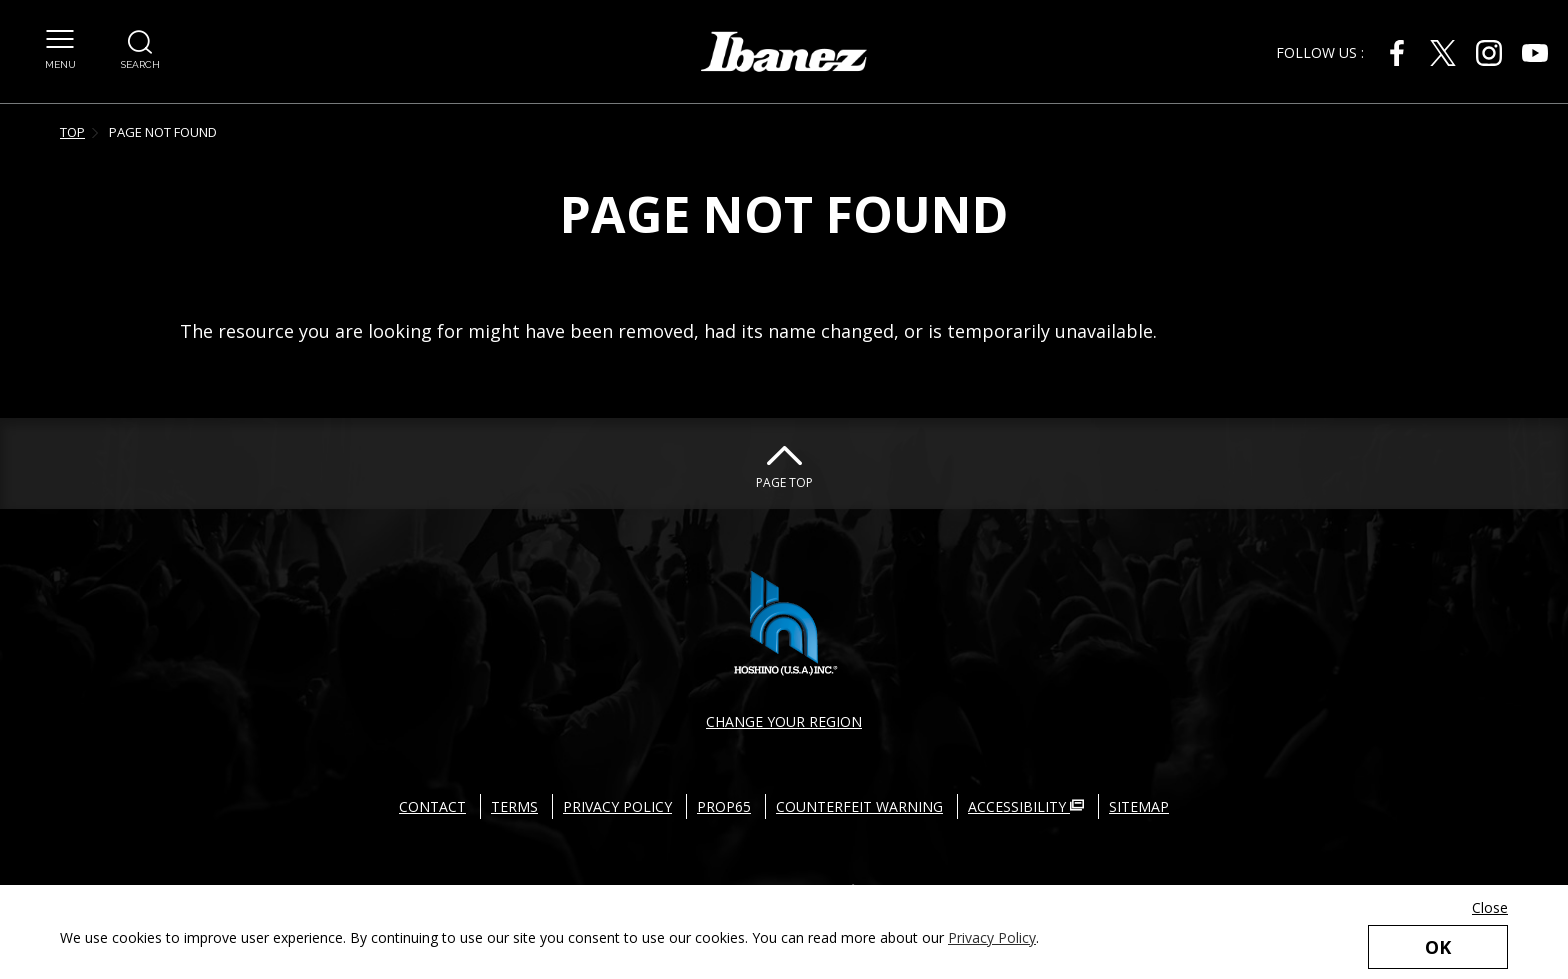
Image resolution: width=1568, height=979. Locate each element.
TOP (72, 132)
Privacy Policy (992, 937)
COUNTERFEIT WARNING (859, 806)
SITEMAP (1139, 806)
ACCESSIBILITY (1026, 806)
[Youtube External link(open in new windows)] (1535, 53)
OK (1438, 947)
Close (1490, 907)
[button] (60, 39)
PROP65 (724, 806)
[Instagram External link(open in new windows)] (1489, 53)
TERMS (514, 806)
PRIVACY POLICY (617, 806)
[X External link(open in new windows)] (1443, 53)
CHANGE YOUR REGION (784, 721)
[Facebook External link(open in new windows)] (1397, 53)
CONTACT (432, 806)
